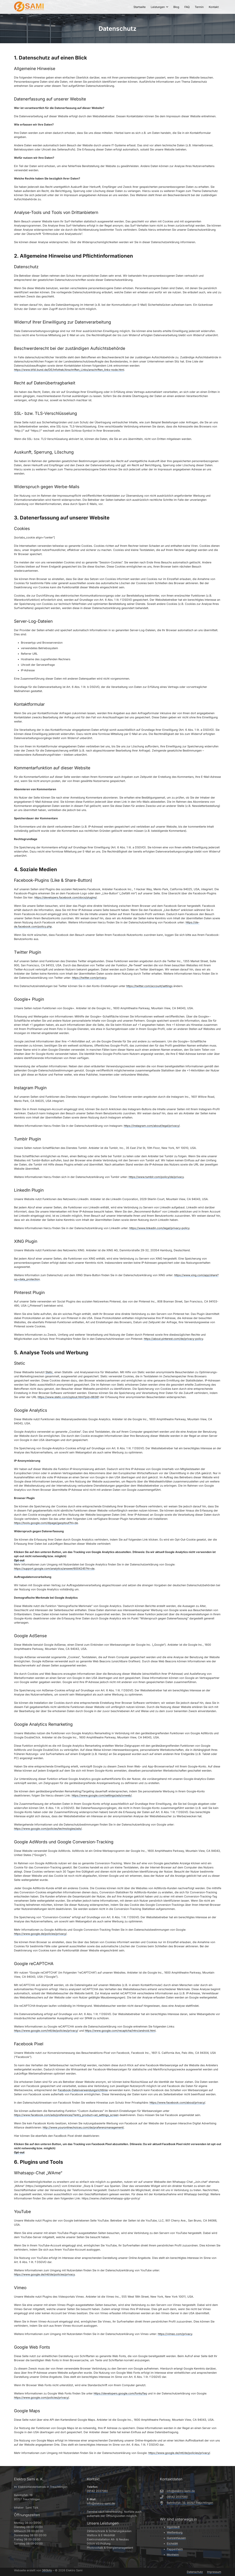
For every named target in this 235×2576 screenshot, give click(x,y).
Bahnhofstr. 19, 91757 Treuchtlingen (190, 2502)
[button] (166, 7)
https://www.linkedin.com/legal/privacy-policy (159, 1228)
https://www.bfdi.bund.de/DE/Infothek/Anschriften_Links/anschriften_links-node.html (69, 369)
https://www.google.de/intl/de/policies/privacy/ (179, 2453)
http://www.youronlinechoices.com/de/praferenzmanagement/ (83, 2127)
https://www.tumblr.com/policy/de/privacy (156, 1177)
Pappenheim (175, 2549)
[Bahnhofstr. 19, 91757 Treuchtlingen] (163, 2502)
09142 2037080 (97, 2491)
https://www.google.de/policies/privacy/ (40, 1934)
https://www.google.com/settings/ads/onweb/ (102, 1795)
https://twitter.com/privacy (89, 977)
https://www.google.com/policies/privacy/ (41, 2397)
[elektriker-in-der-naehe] (29, 6)
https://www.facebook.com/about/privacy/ (177, 2102)
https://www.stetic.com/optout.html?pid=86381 (68, 1397)
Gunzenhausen (176, 2538)
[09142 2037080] (163, 2497)
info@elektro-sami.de (101, 2503)
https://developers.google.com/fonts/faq (120, 2393)
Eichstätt (172, 2543)
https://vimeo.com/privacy (175, 2334)
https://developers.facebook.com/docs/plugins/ (65, 897)
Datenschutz (195, 2572)
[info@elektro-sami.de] (163, 2491)
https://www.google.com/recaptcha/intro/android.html (120, 2030)
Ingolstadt (173, 2527)
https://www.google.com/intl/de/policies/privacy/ (46, 2030)
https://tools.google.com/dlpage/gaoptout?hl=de (46, 1523)
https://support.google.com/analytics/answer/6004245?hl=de (54, 1568)
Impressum (214, 2572)
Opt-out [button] (19, 1560)
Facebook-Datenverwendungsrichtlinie (83, 2090)
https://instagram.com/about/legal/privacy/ (152, 1125)
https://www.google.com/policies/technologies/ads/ (48, 1828)
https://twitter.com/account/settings (149, 986)
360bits (47, 2570)
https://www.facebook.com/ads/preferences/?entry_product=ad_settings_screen (66, 2115)
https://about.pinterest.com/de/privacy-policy (173, 1338)
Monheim (173, 2554)
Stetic (49, 1372)
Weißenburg (175, 2532)
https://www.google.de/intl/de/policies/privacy (44, 2274)
